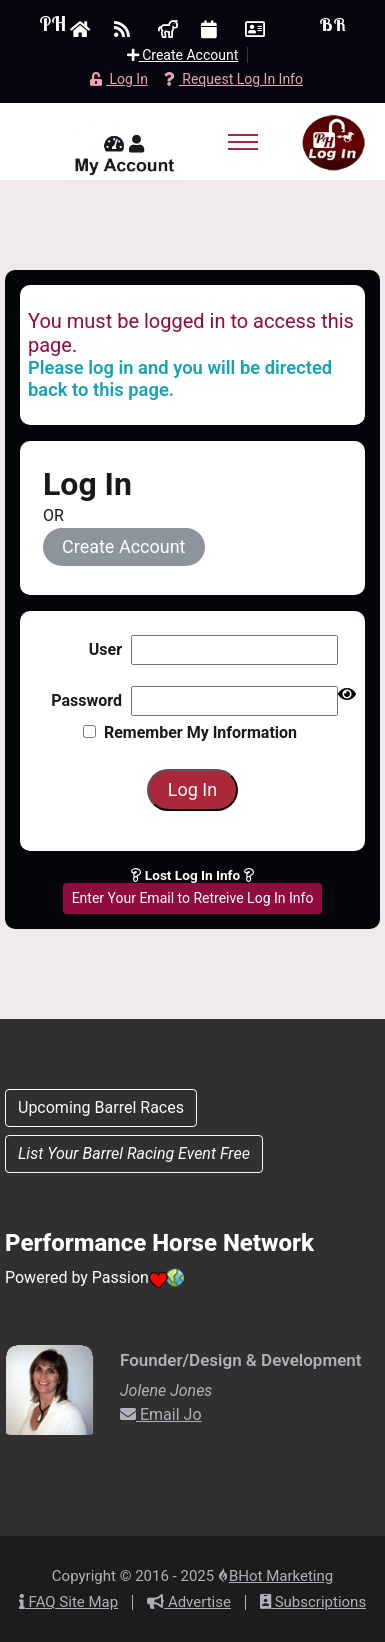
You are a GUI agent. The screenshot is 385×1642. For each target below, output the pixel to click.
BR (332, 25)
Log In (119, 79)
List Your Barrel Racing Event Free (134, 1153)
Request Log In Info (233, 79)
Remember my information (190, 732)
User (105, 649)
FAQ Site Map (68, 1602)
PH (52, 24)
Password (86, 700)
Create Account (183, 55)
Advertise (189, 1602)
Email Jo (161, 1414)
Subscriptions (313, 1602)
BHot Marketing (281, 1576)
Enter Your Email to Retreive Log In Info (193, 898)
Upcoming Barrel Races (101, 1107)
